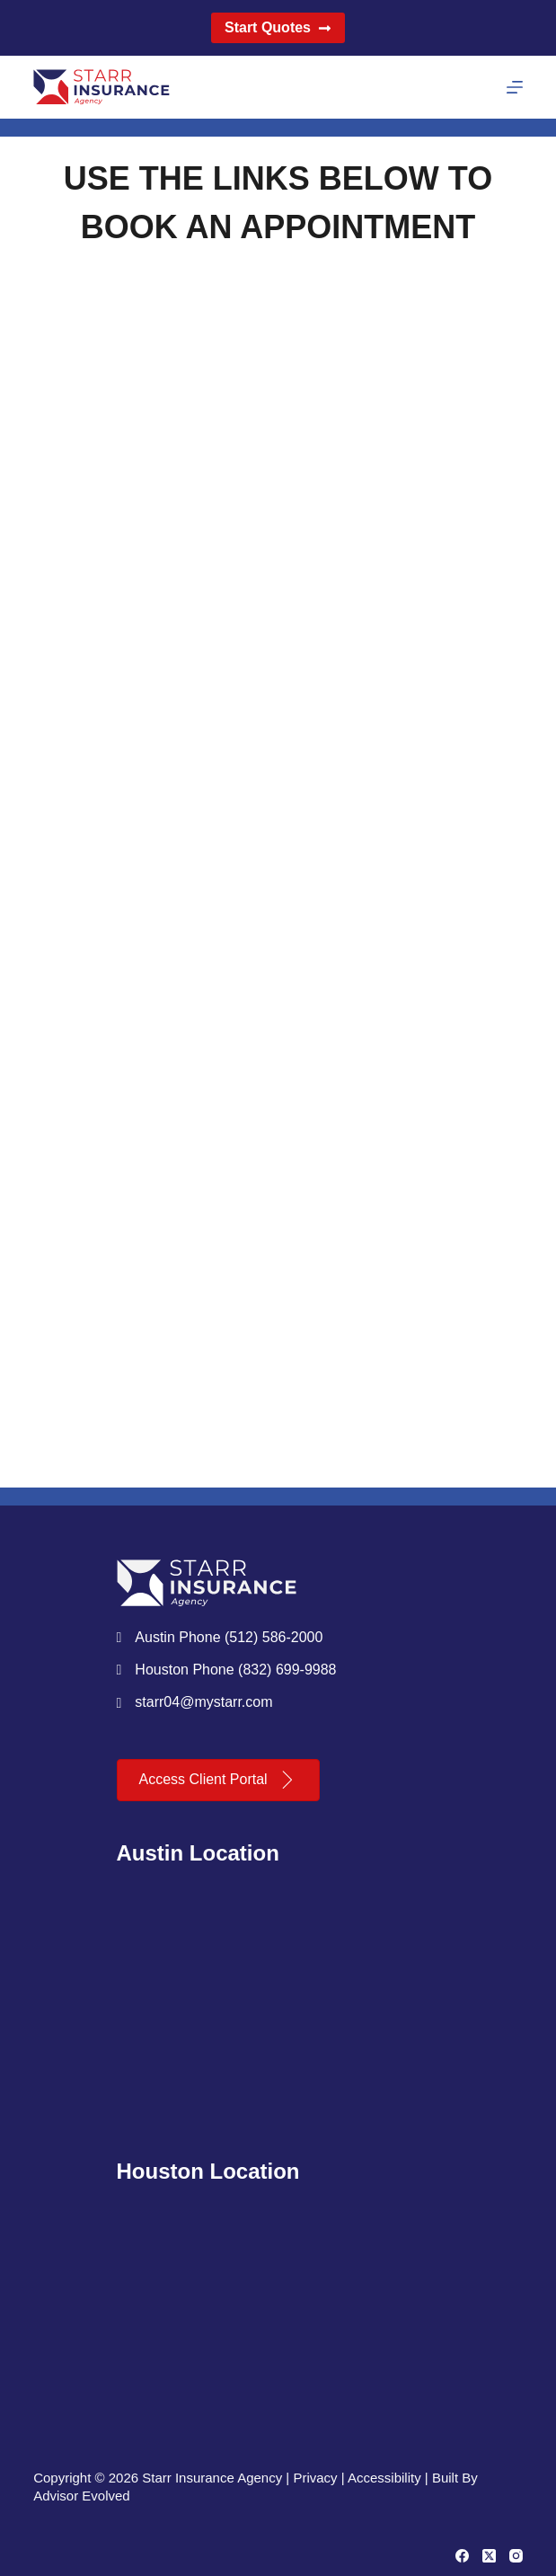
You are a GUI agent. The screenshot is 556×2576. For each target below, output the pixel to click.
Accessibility (384, 2477)
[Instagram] (516, 2556)
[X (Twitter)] (489, 2556)
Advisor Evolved (81, 2495)
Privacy (315, 2477)
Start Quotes (278, 27)
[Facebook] (462, 2556)
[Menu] (515, 87)
